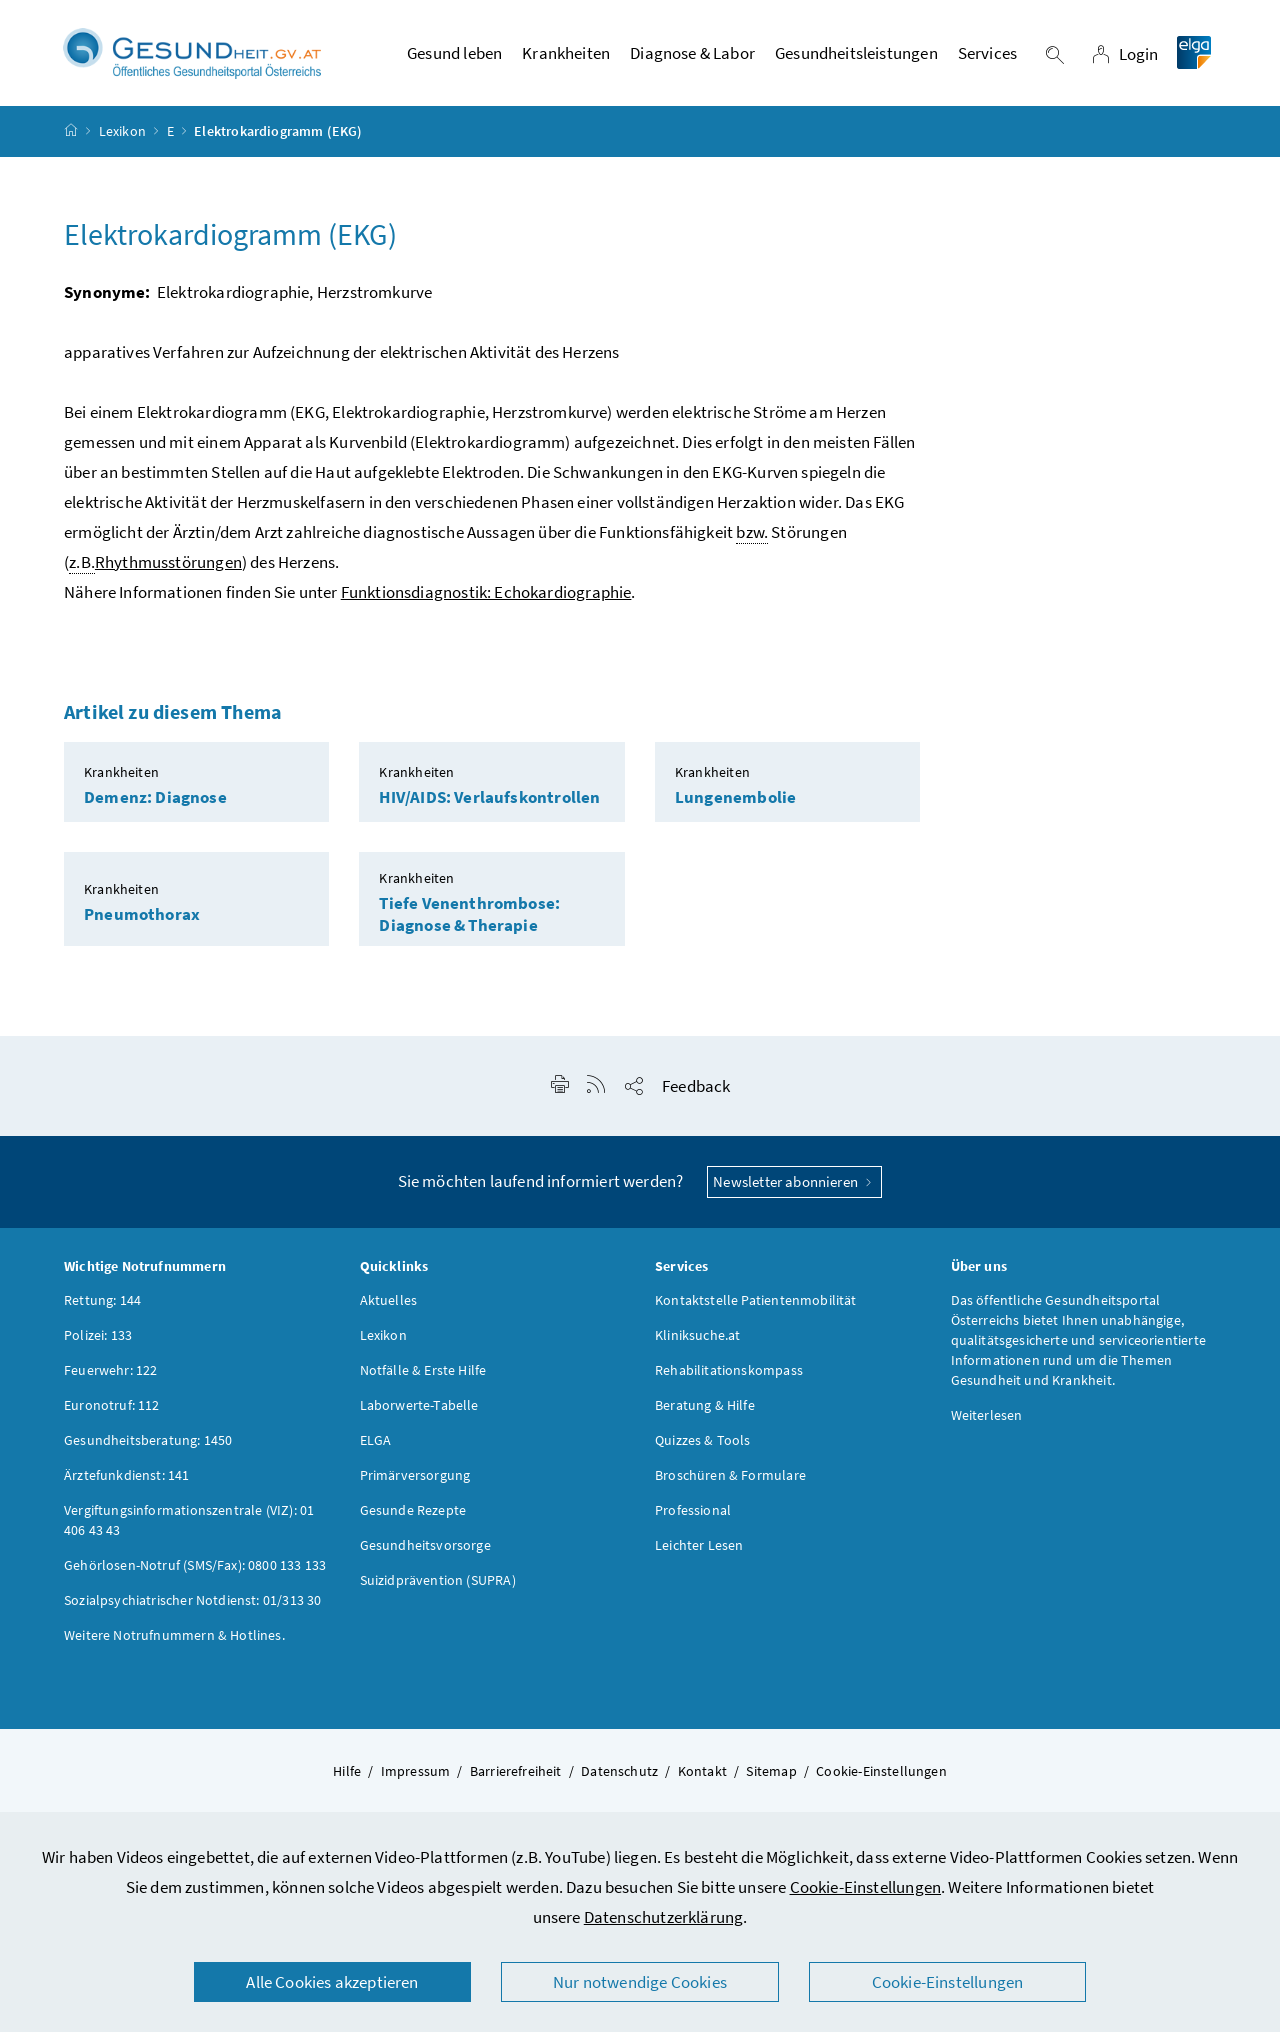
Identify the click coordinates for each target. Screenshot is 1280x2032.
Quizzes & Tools (703, 1443)
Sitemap (771, 1774)
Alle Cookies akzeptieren (332, 1982)
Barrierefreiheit (516, 1774)
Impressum (416, 1774)
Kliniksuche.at (697, 1338)
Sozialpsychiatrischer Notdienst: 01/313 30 (192, 1603)
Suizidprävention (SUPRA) (438, 1583)
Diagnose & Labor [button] (692, 55)
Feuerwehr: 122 (110, 1373)
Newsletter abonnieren (794, 1184)
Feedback (696, 1089)
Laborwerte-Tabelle (419, 1408)
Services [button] (987, 55)
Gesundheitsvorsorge (425, 1548)
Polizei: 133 (98, 1338)
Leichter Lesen (699, 1548)
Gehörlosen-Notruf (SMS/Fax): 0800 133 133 (195, 1568)
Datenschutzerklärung (664, 1917)
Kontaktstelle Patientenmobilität (756, 1303)
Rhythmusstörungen (168, 565)
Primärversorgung (415, 1478)
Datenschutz (619, 1774)
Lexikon (122, 134)
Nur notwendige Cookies (640, 1982)
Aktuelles (389, 1303)
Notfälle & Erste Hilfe (423, 1373)
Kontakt (702, 1774)
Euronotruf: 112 (112, 1408)
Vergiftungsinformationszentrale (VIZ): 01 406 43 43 (189, 1523)
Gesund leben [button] (454, 55)
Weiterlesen (987, 1418)
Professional (693, 1513)
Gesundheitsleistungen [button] (856, 55)
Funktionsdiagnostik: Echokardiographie (486, 595)
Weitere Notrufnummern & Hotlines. (174, 1638)
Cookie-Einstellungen (866, 1887)
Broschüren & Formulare (730, 1478)
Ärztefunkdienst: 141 (127, 1478)
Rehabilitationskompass (729, 1373)
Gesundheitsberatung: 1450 (148, 1443)
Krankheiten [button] (566, 55)
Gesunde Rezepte (413, 1513)
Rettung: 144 (102, 1303)
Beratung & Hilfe (705, 1408)
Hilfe (347, 1774)
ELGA (376, 1443)
